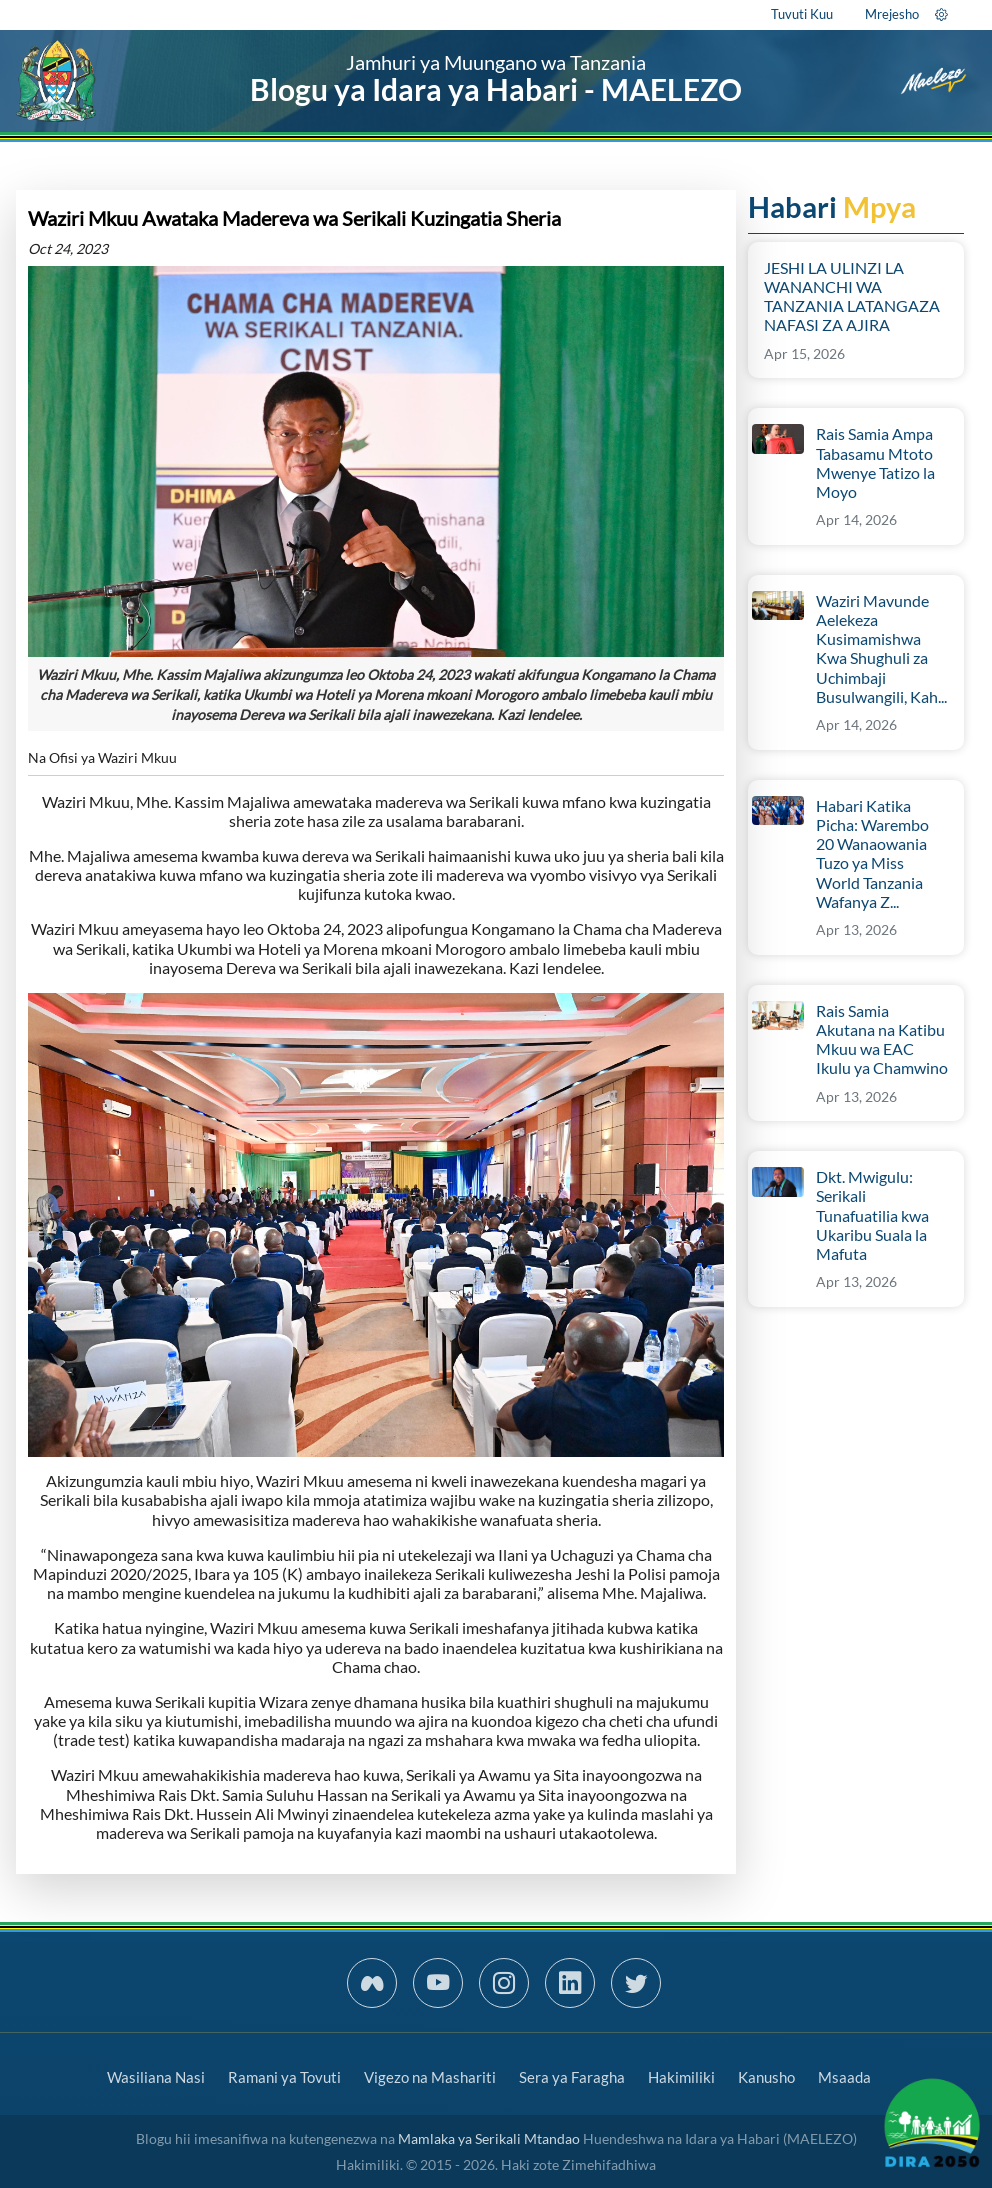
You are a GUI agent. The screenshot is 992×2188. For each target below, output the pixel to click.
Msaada (844, 2077)
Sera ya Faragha (572, 2077)
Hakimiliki (681, 2077)
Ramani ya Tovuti (284, 2077)
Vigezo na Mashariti (430, 2077)
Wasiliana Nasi (156, 2077)
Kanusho (766, 2077)
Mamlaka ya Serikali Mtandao (489, 2138)
